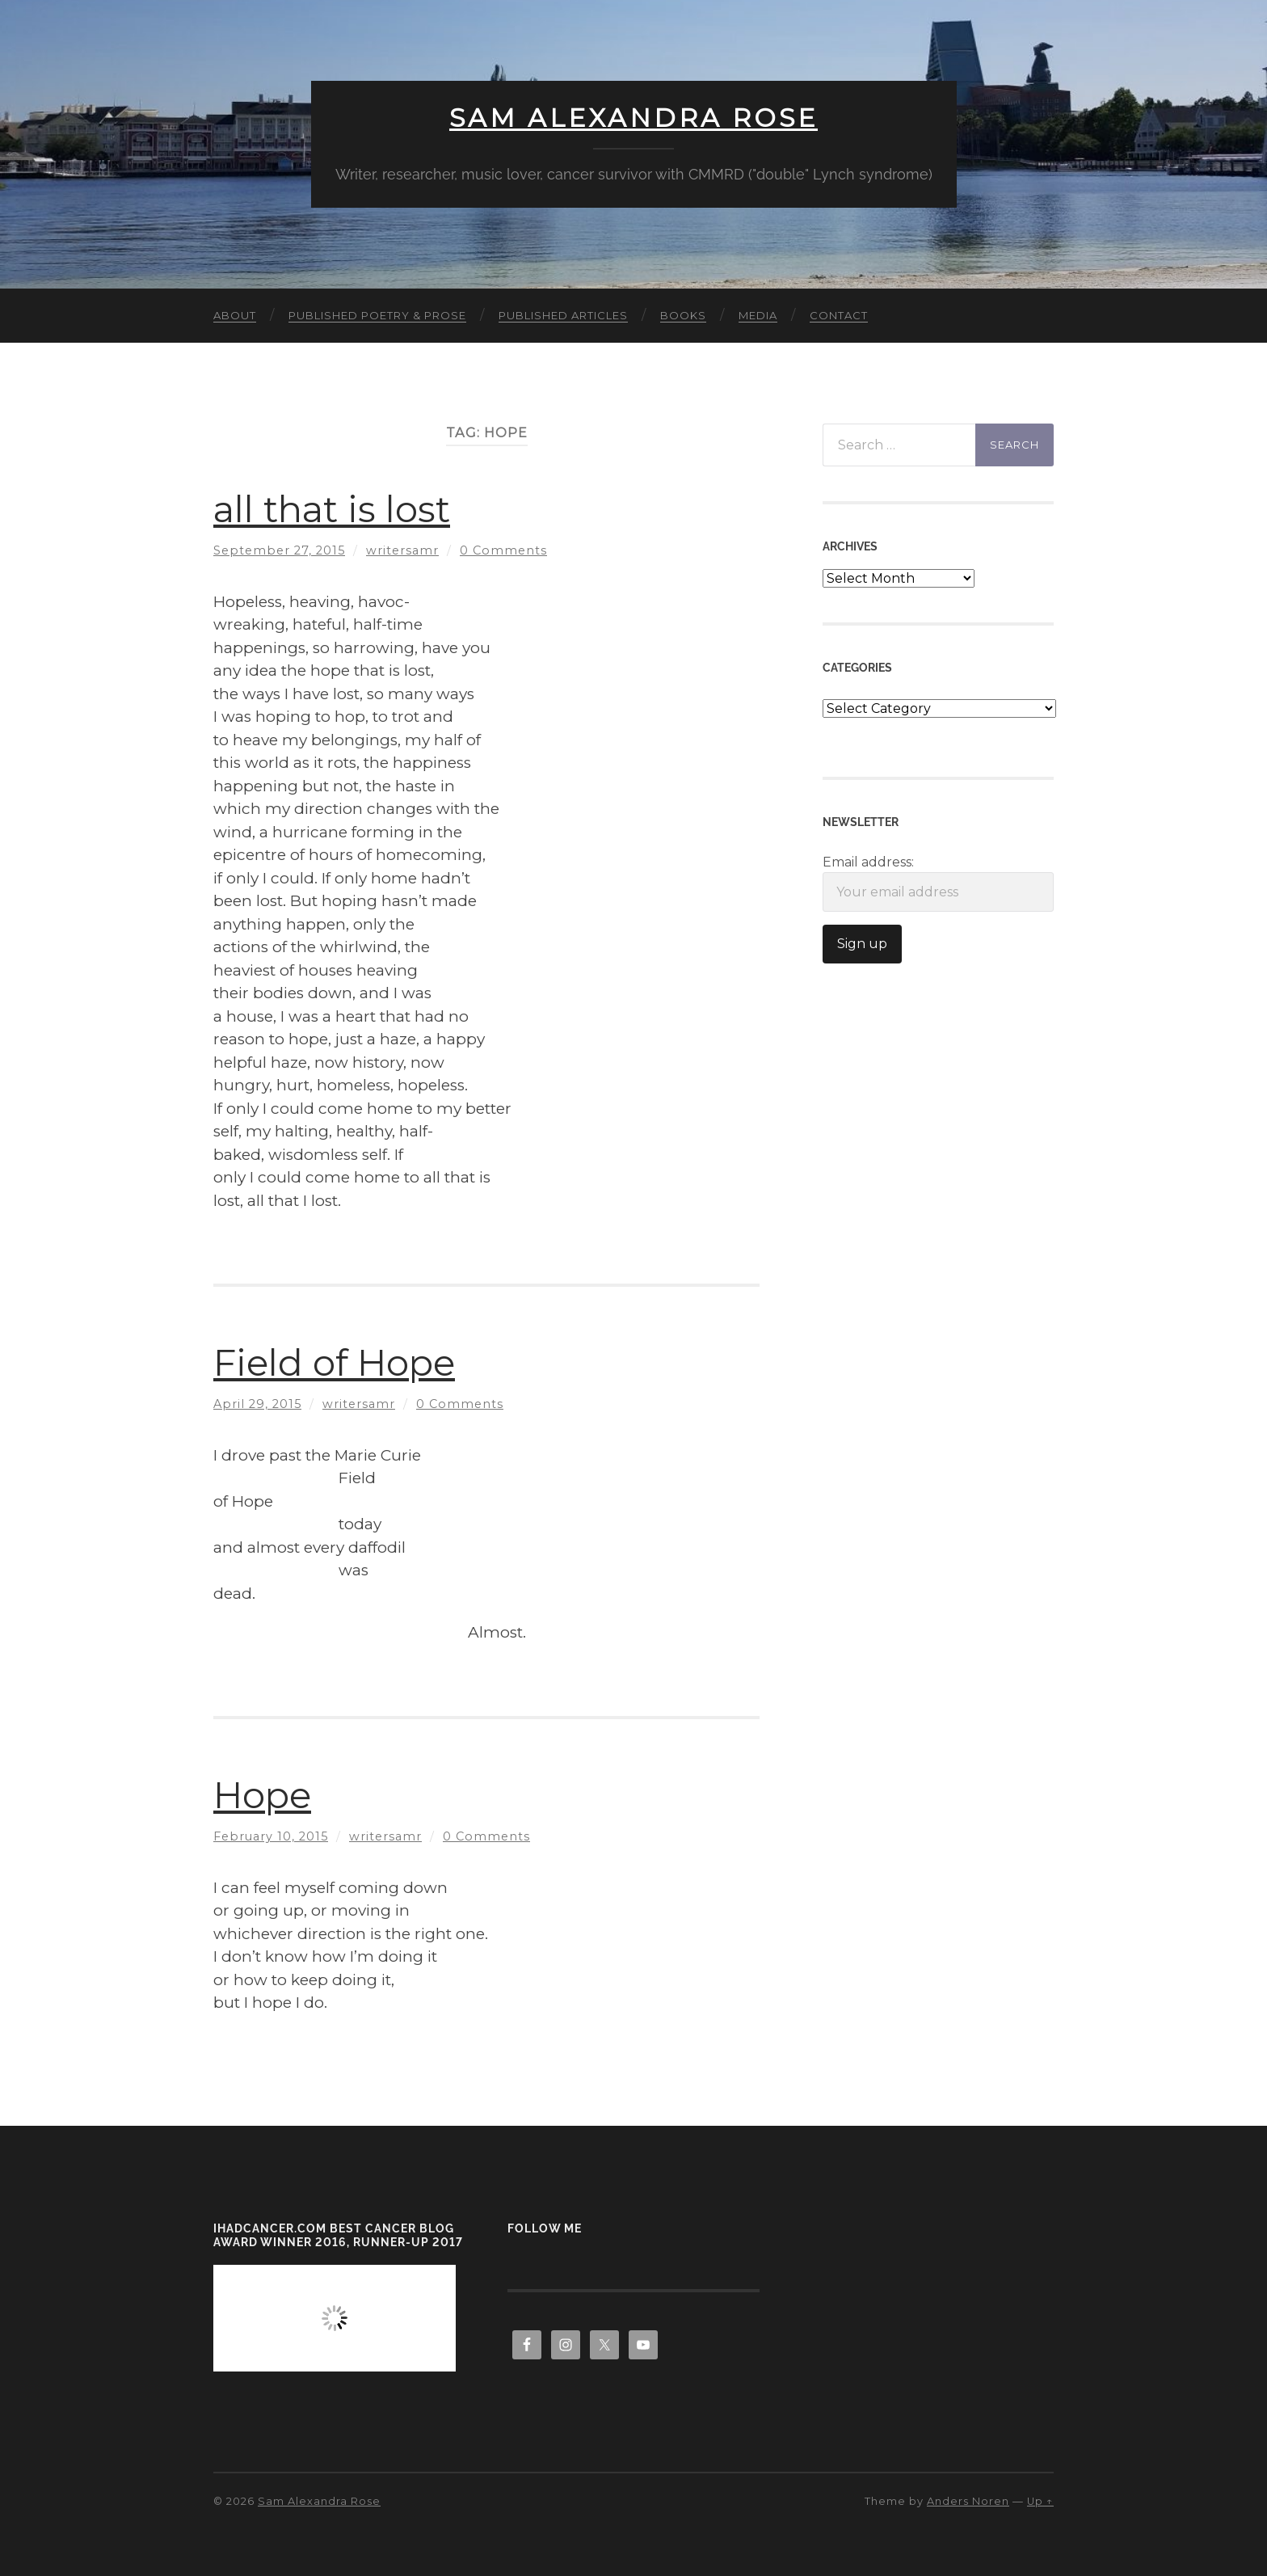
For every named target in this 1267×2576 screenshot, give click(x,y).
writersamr (402, 550)
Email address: (938, 883)
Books (683, 315)
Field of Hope (334, 1362)
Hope (262, 1795)
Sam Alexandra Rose (633, 118)
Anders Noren (968, 2501)
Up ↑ (1040, 2501)
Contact (839, 315)
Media (758, 315)
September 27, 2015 (279, 550)
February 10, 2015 (270, 1836)
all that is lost (331, 509)
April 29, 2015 (257, 1404)
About (234, 315)
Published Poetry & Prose (377, 315)
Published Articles (563, 315)
